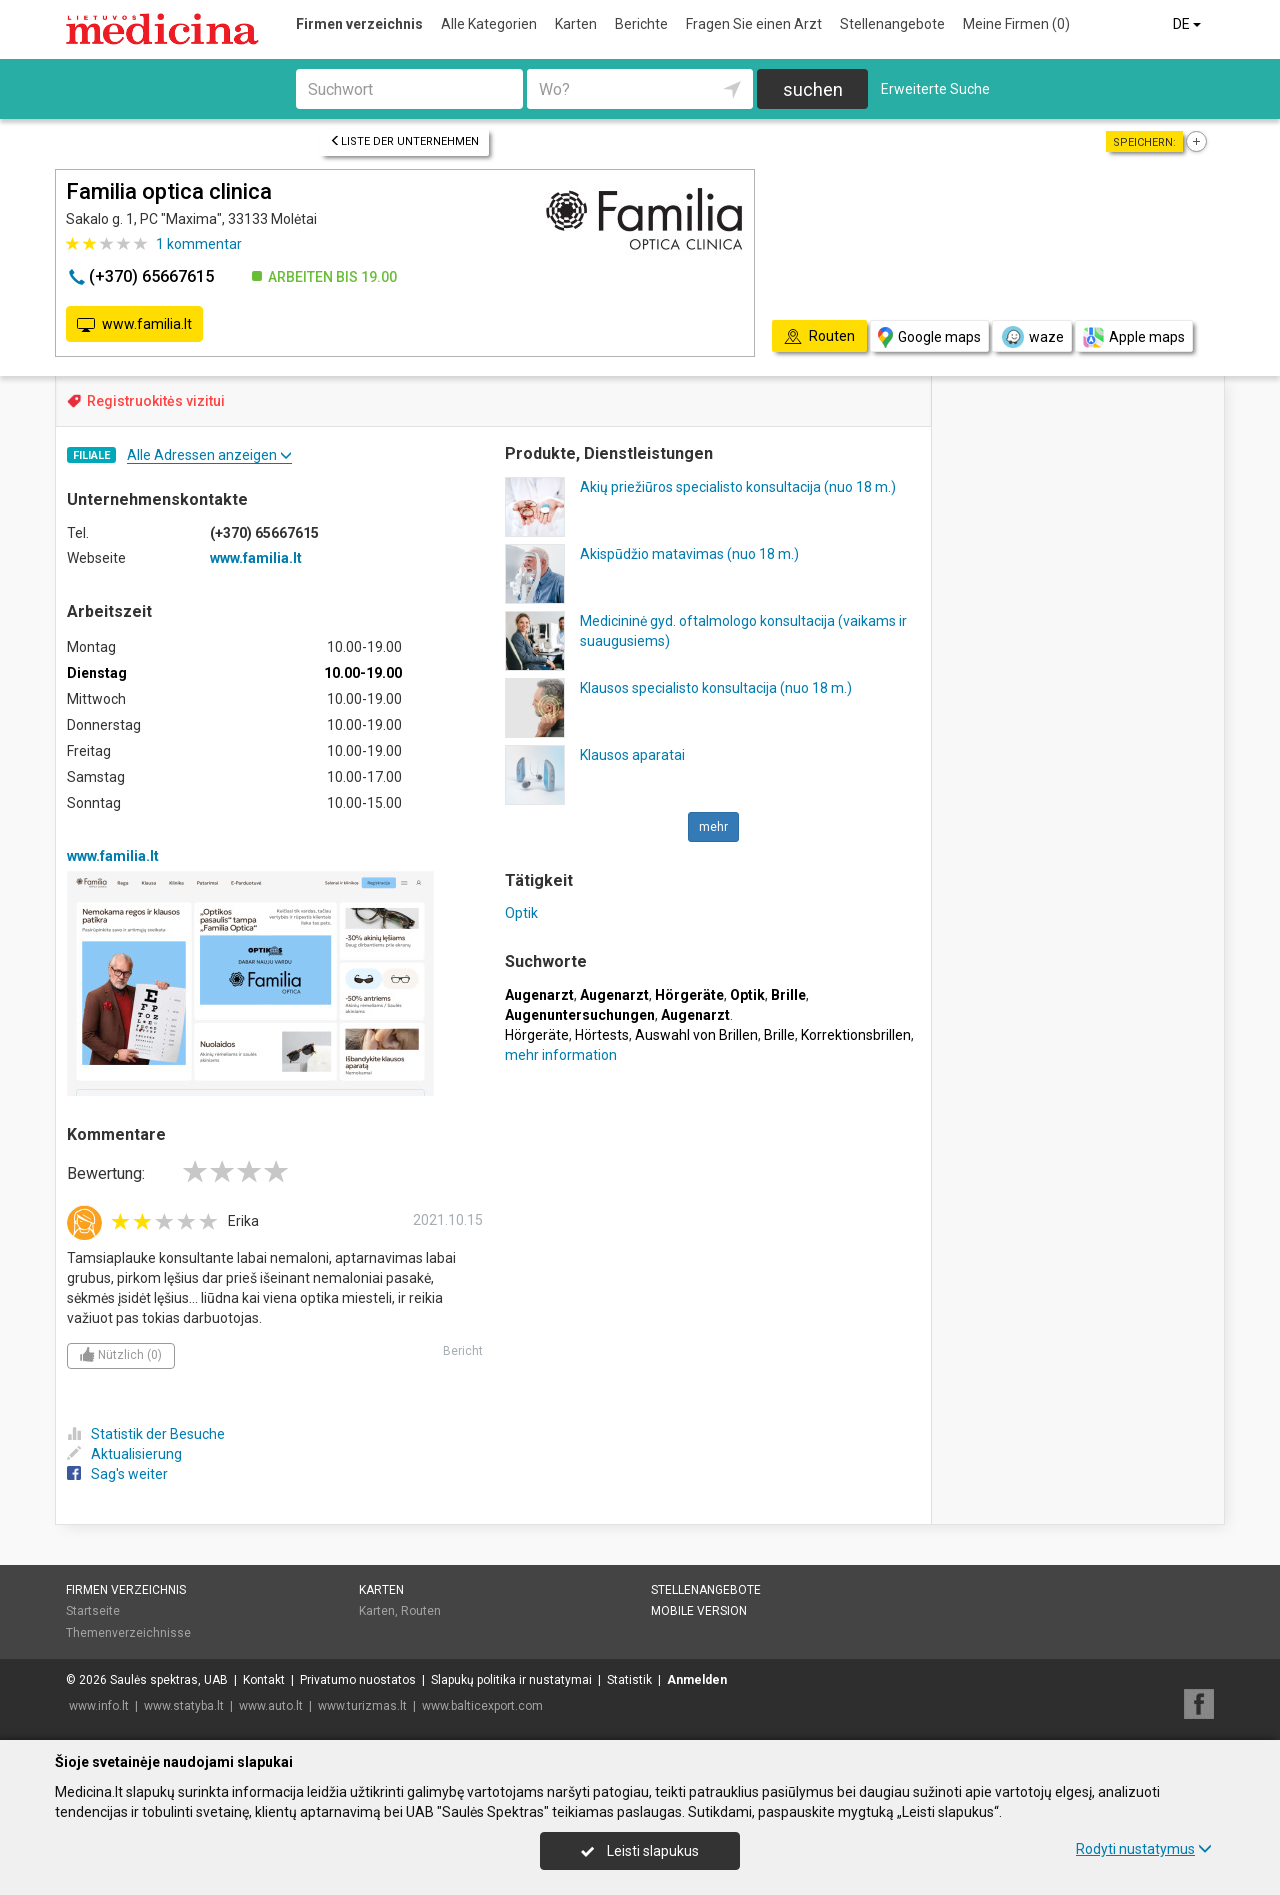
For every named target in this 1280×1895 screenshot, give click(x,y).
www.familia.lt (134, 325)
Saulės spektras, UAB (169, 1680)
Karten (576, 24)
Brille (779, 1035)
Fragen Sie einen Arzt (754, 24)
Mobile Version (699, 1611)
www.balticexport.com (482, 1706)
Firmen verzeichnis (359, 24)
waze (1032, 337)
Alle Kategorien (489, 24)
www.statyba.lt (184, 1706)
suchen (813, 89)
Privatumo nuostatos (358, 1680)
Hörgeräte (537, 1035)
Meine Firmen (1016, 24)
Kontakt (264, 1680)
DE (1188, 24)
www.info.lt (99, 1706)
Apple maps (1134, 337)
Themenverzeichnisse (128, 1633)
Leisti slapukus (640, 1851)
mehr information (561, 1055)
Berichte (641, 24)
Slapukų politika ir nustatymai (511, 1680)
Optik (521, 913)
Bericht (463, 1351)
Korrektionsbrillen (856, 1035)
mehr (713, 827)
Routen (421, 1611)
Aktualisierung (124, 1454)
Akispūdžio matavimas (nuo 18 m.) (689, 554)
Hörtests (602, 1035)
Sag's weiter (117, 1474)
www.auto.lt (271, 1706)
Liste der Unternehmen (404, 141)
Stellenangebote (892, 24)
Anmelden (697, 1680)
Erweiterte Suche (935, 89)
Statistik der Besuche (146, 1434)
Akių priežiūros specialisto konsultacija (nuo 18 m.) (738, 487)
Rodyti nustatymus (1144, 1849)
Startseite (93, 1611)
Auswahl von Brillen (696, 1035)
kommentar (199, 244)
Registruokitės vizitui (156, 401)
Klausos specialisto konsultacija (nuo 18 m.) (716, 688)
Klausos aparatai (632, 755)
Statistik (629, 1680)
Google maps (929, 337)
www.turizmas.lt (362, 1706)
